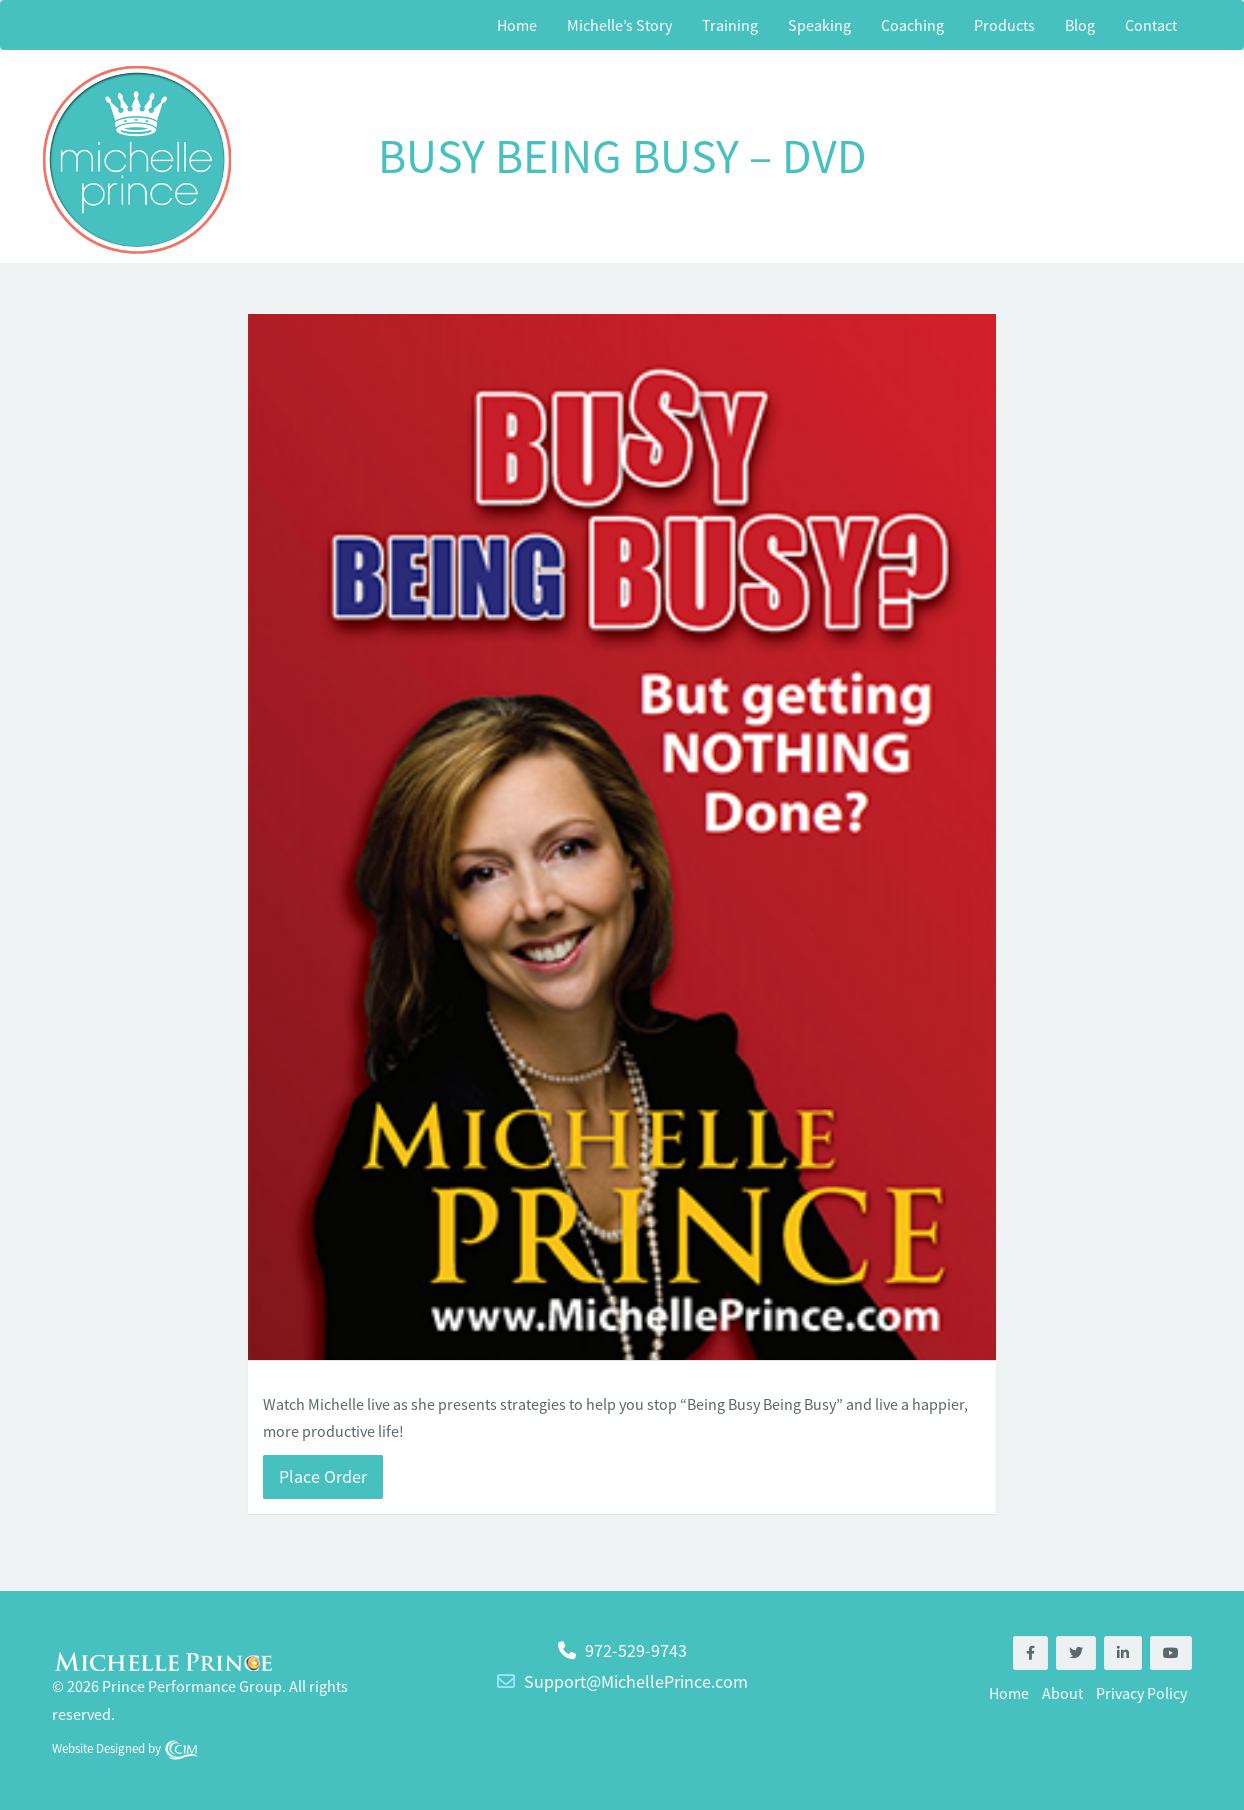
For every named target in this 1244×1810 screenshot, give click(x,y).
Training (730, 25)
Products (1004, 25)
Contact (1151, 25)
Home (517, 25)
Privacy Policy (1141, 1693)
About (1062, 1693)
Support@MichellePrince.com (636, 1681)
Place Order (323, 1476)
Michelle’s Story (619, 25)
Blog (1080, 25)
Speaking (819, 25)
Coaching (912, 25)
